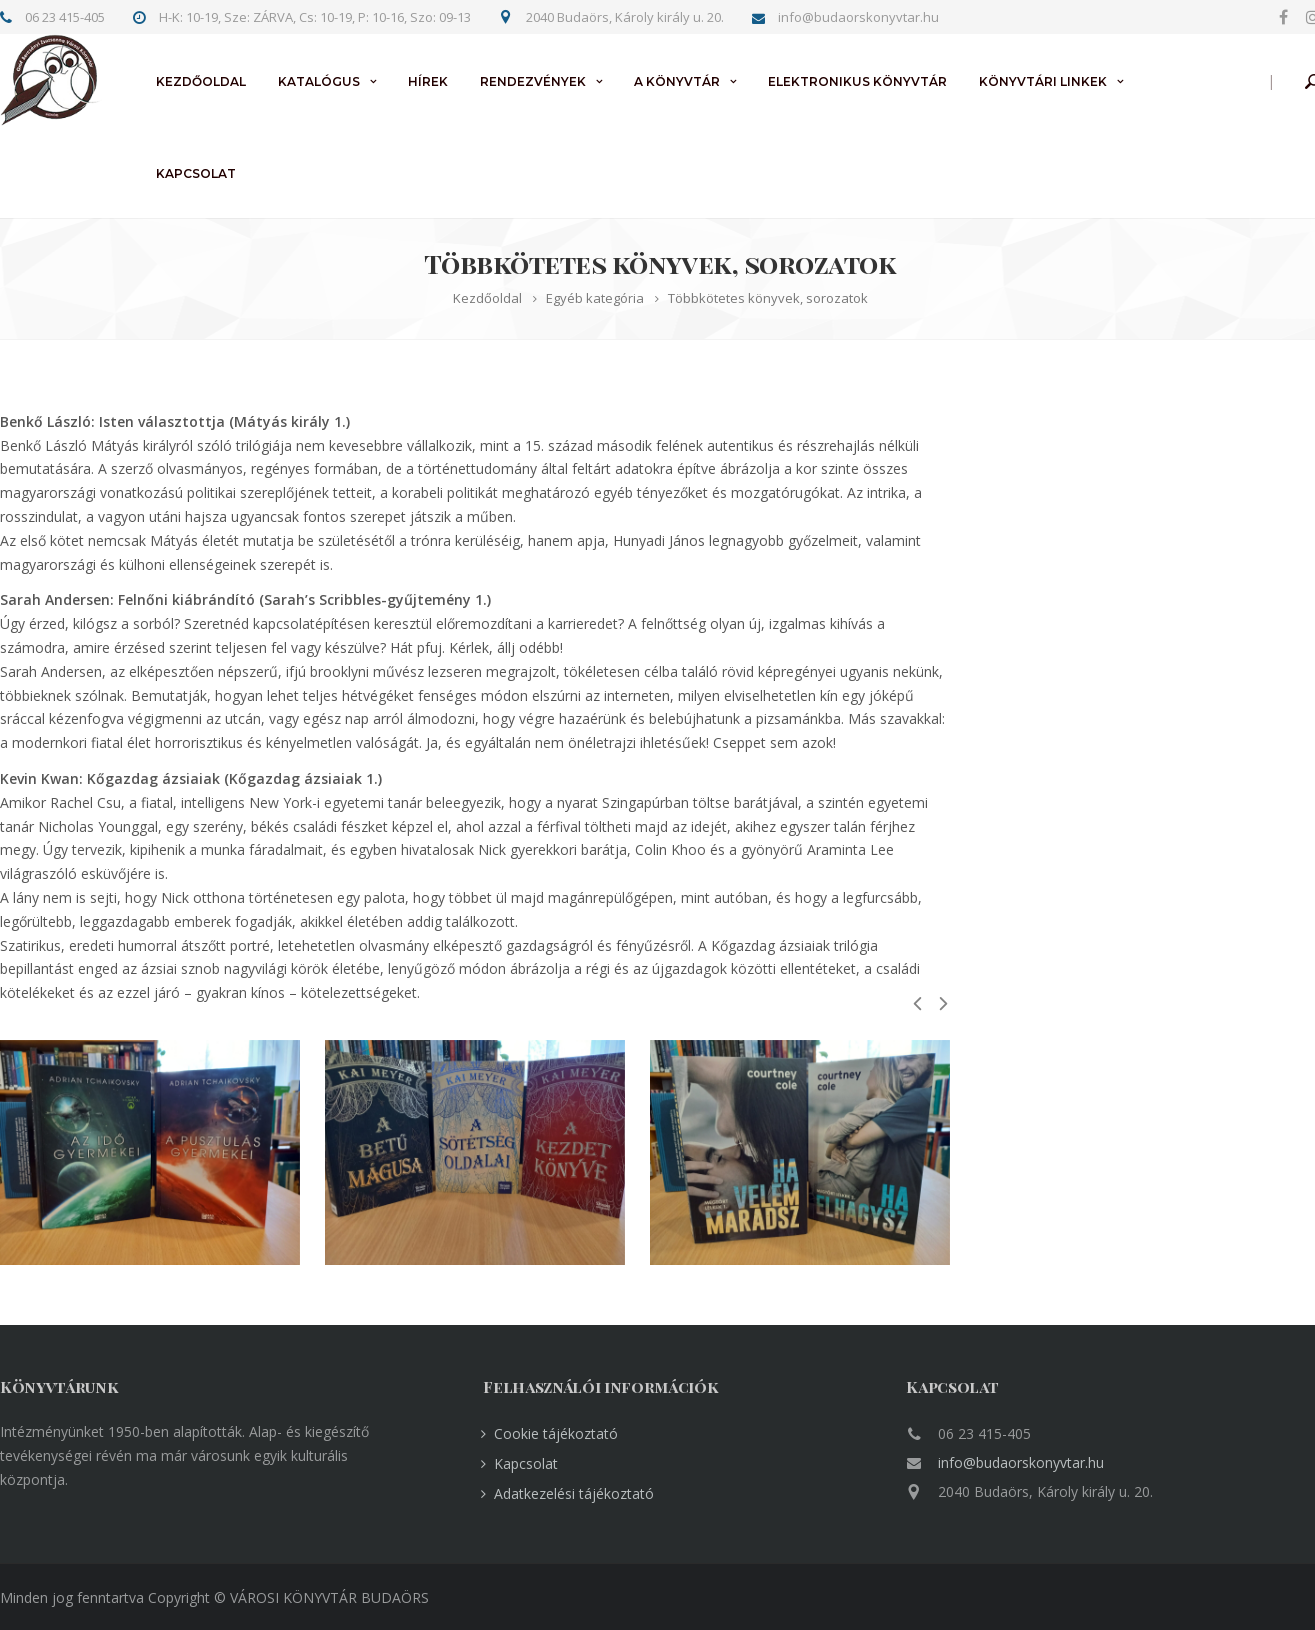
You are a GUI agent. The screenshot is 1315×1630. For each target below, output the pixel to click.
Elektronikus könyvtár (857, 81)
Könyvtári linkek (1043, 81)
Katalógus (319, 81)
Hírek (428, 81)
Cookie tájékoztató (556, 1433)
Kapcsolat (196, 173)
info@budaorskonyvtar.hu (1021, 1462)
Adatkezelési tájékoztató (574, 1493)
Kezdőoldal (201, 81)
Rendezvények (533, 81)
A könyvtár (677, 81)
